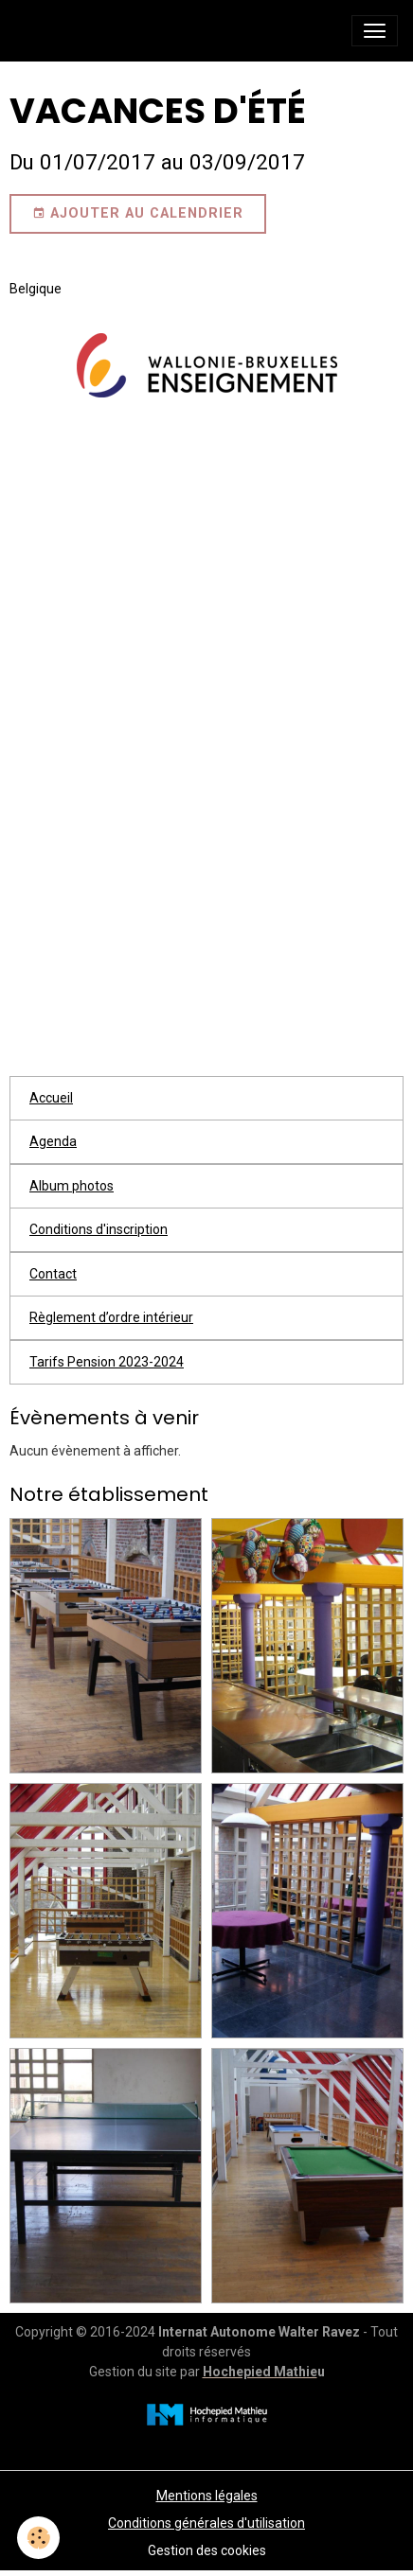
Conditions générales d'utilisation (206, 2523)
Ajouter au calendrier (137, 213)
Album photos (71, 1185)
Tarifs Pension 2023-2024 (106, 1361)
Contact (53, 1273)
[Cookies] (38, 2537)
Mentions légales (207, 2495)
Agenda (53, 1141)
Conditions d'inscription (98, 1229)
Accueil (51, 1097)
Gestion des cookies (207, 2550)
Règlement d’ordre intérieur (111, 1317)
